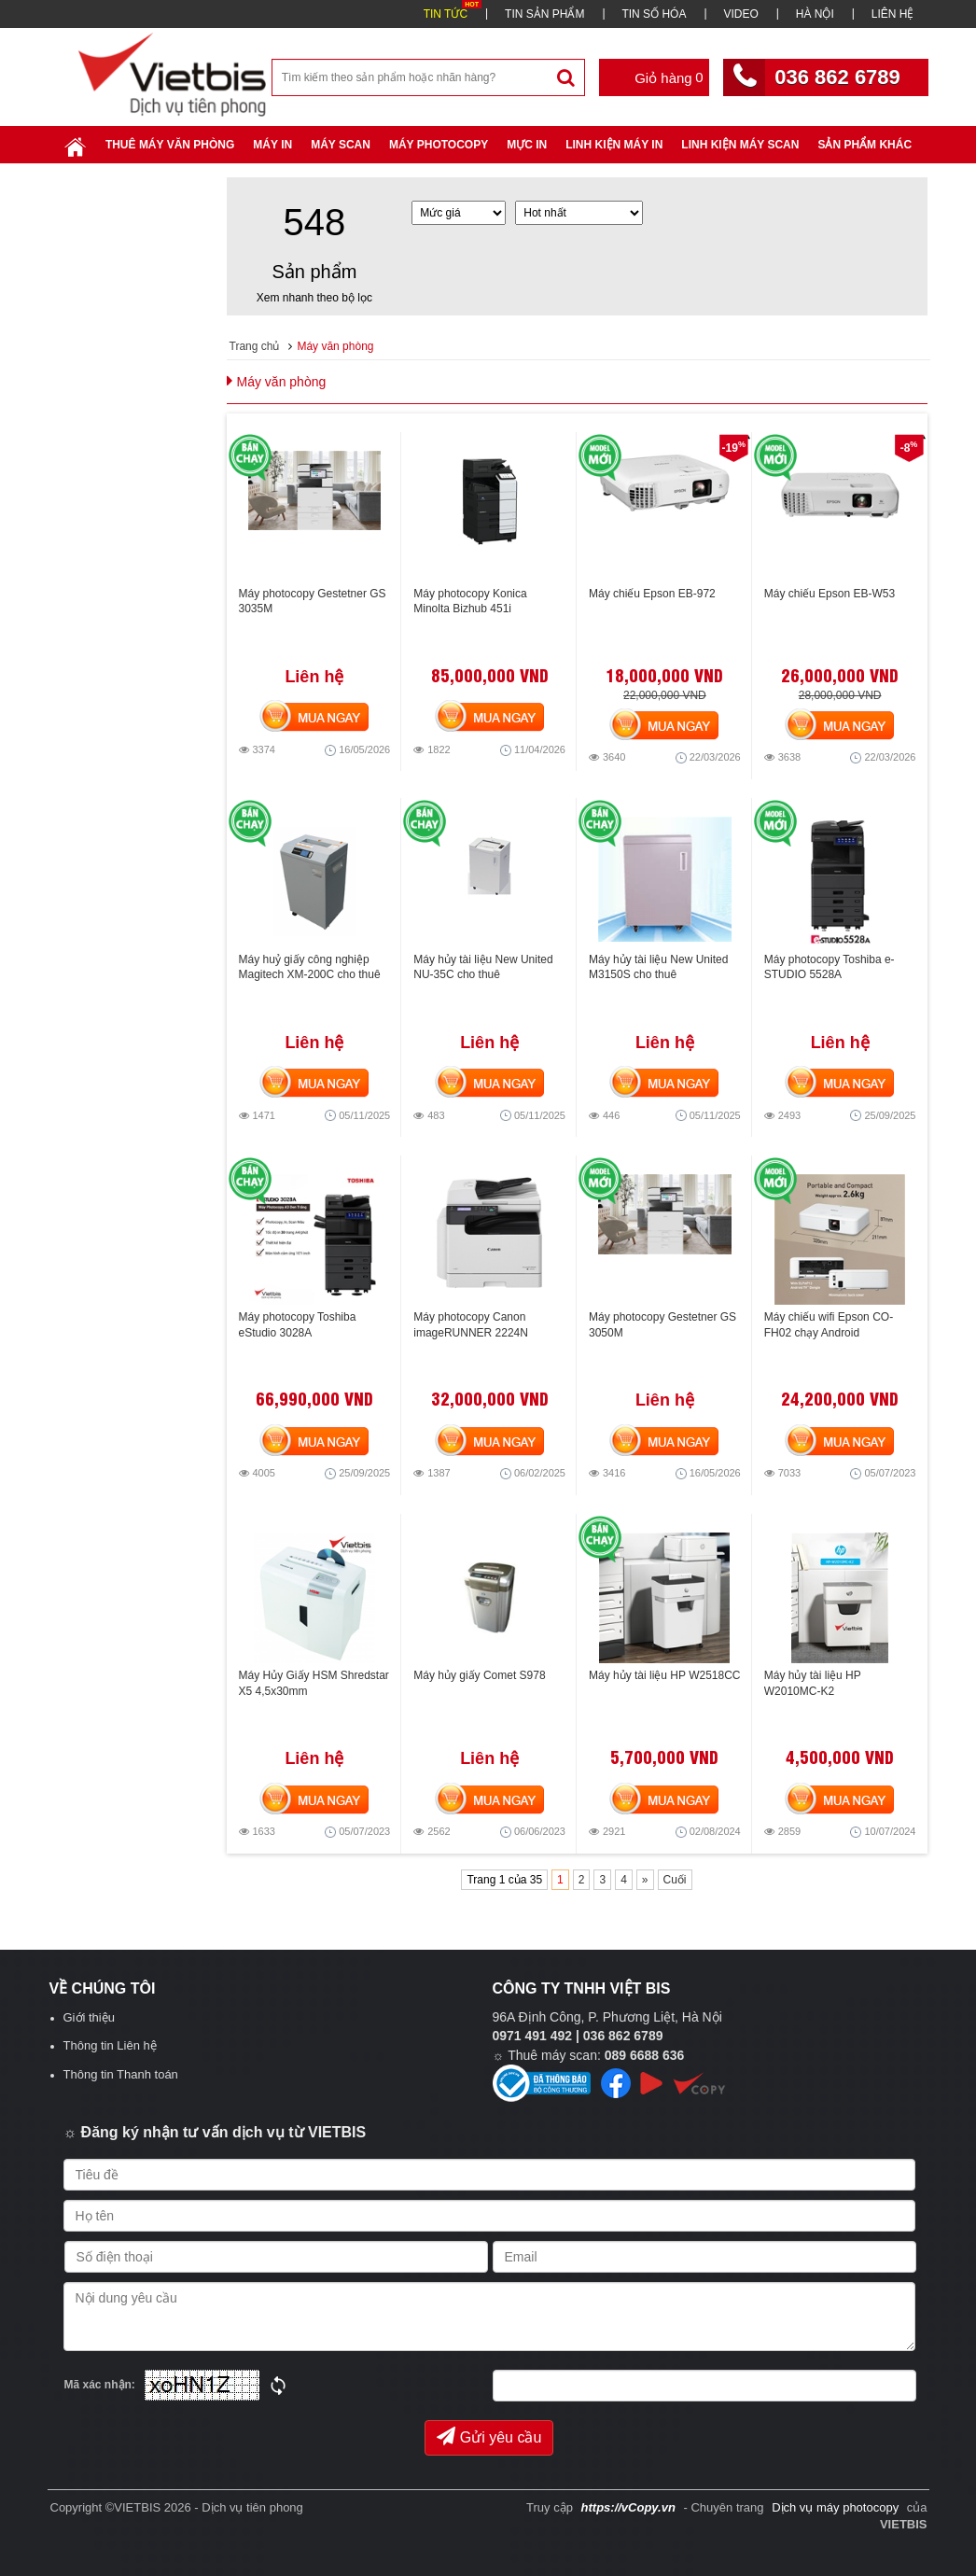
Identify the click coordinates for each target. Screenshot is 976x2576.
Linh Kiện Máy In (613, 144)
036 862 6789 (837, 77)
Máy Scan (340, 144)
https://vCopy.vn (628, 2507)
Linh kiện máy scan (740, 144)
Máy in (272, 144)
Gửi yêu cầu (489, 2436)
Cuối (675, 1879)
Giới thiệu (89, 2017)
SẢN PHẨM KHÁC (864, 144)
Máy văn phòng (335, 346)
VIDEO (740, 14)
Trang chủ (255, 346)
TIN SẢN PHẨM (544, 14)
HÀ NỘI (815, 14)
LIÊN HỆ (892, 14)
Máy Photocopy (438, 144)
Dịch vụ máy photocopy (837, 2507)
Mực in (527, 144)
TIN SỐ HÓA (653, 14)
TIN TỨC (445, 14)
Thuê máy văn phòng (169, 144)
